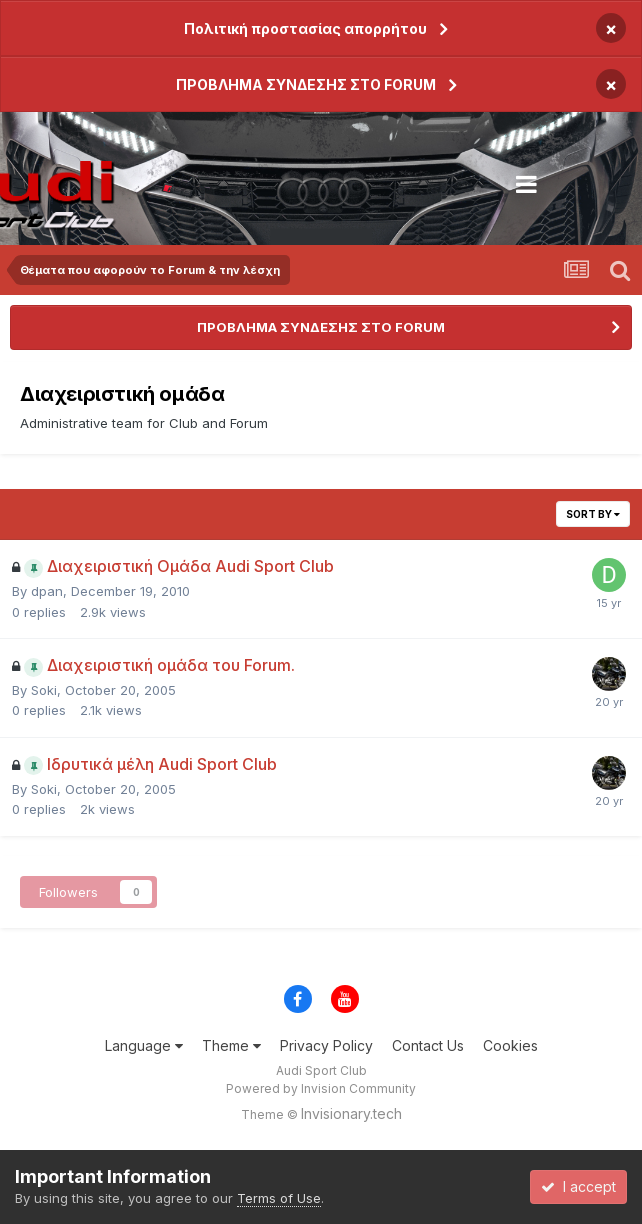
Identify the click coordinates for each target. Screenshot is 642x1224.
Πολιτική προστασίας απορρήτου (305, 28)
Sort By (593, 514)
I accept (578, 1186)
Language (144, 1045)
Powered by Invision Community (321, 1088)
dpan (47, 591)
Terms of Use (279, 1198)
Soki (44, 690)
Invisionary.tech (351, 1113)
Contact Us (428, 1045)
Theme (231, 1045)
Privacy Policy (326, 1045)
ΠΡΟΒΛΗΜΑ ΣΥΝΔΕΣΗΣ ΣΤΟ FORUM (306, 84)
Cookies (510, 1045)
